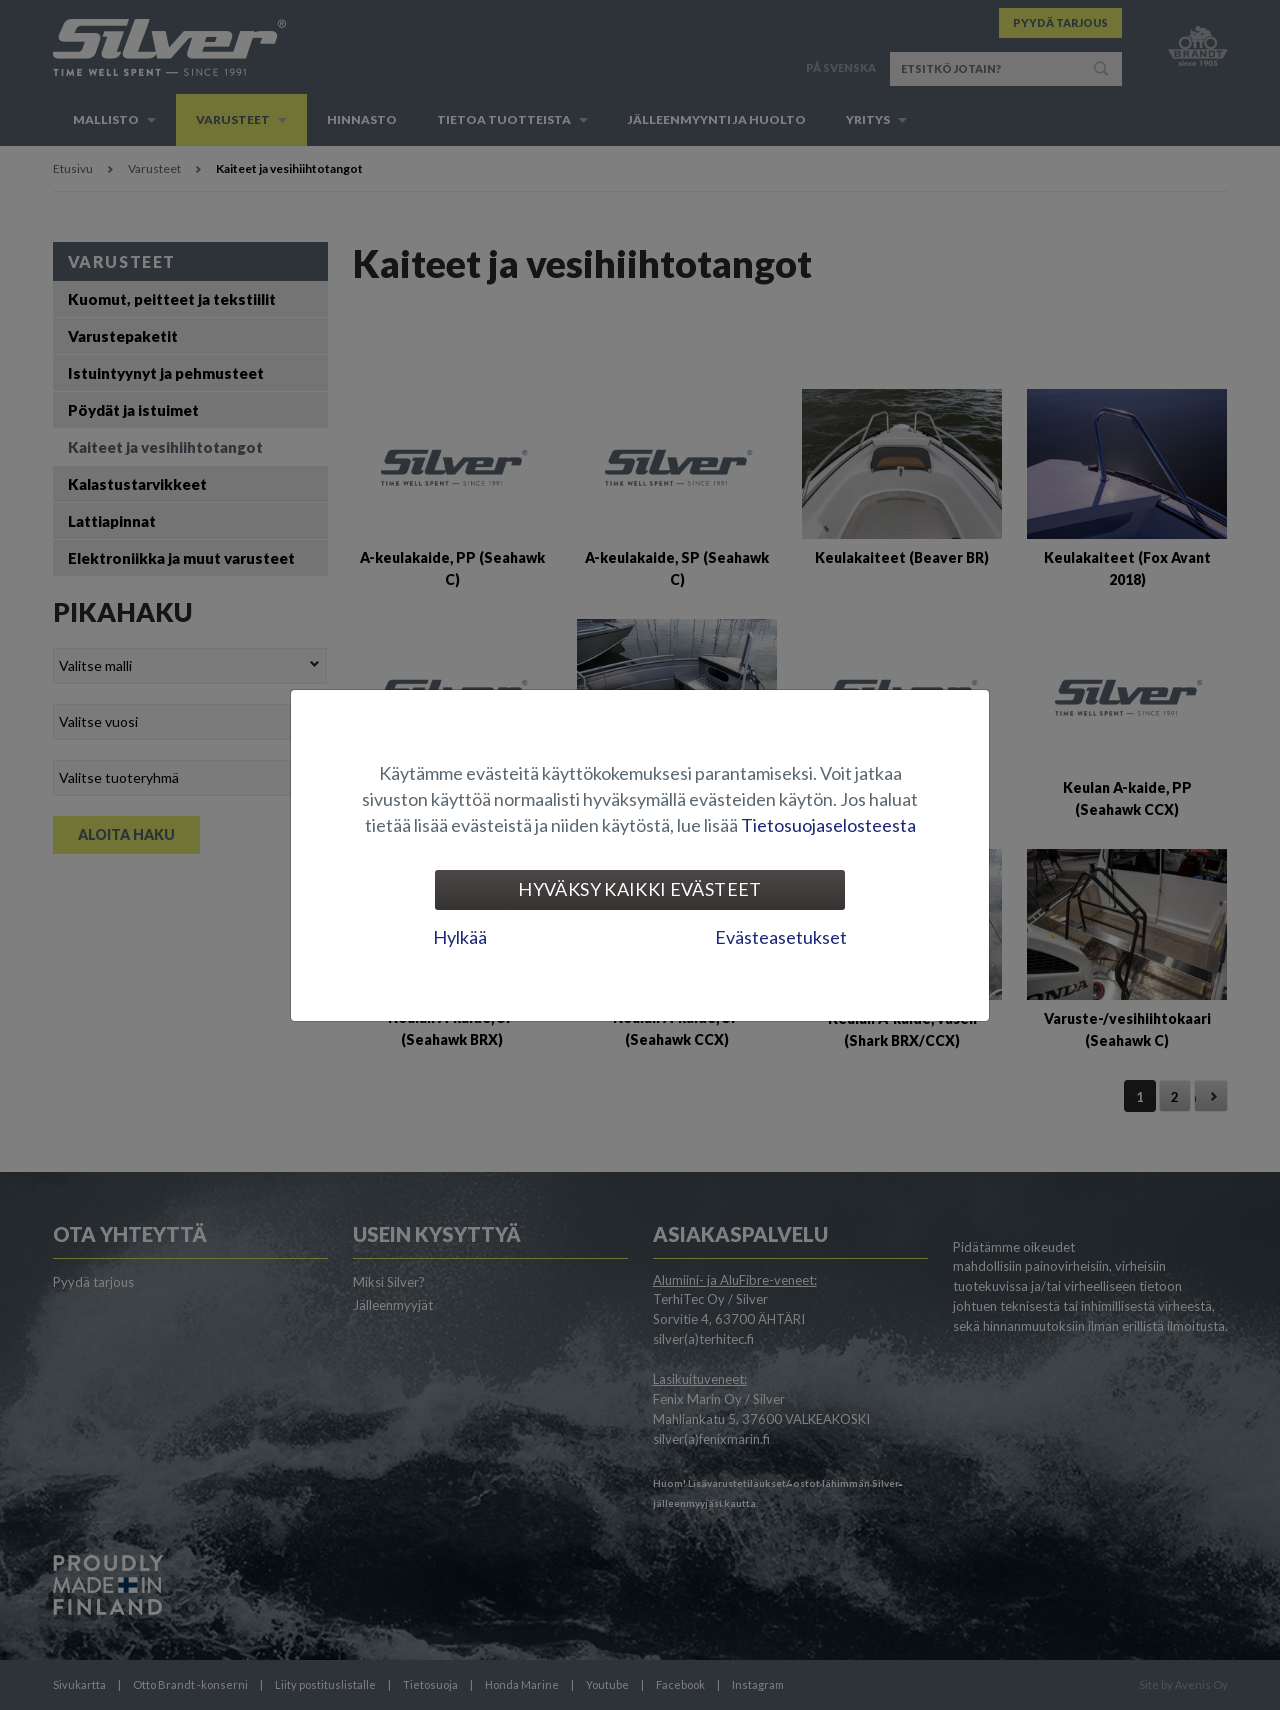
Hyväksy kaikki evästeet (639, 889)
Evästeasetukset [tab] (781, 937)
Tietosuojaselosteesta (828, 825)
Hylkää (460, 937)
